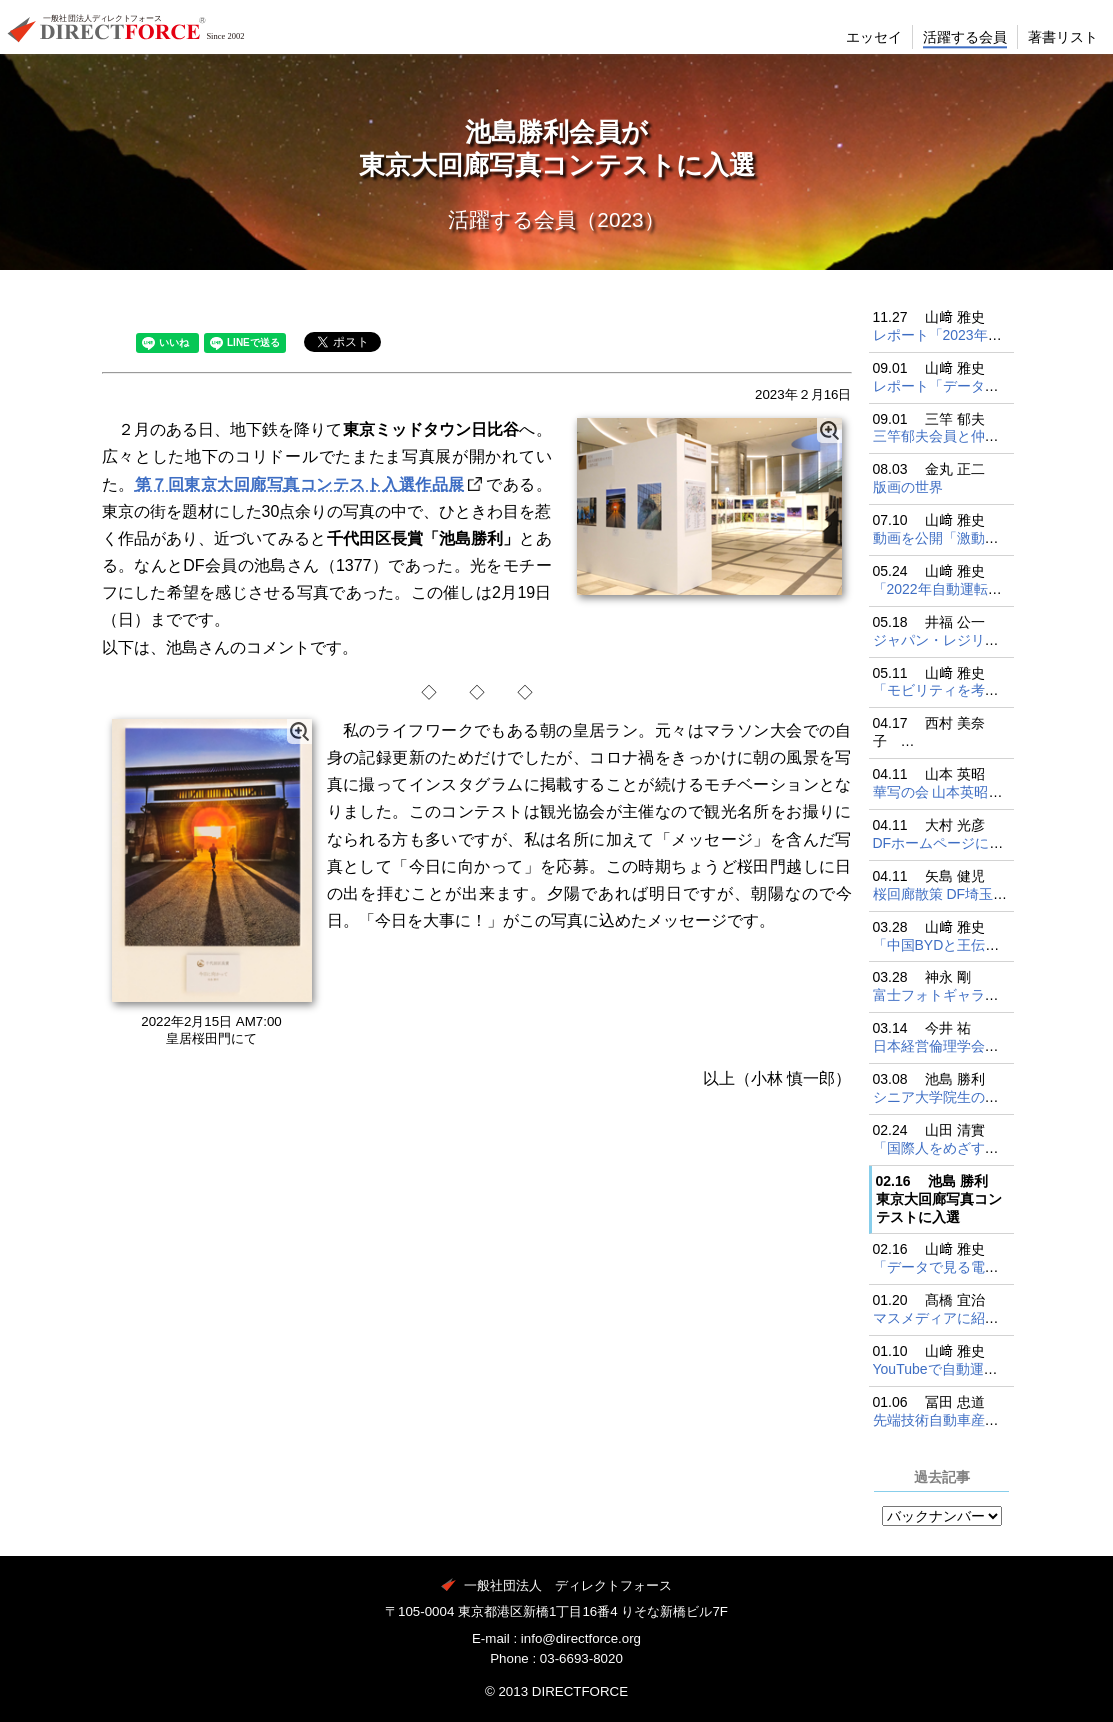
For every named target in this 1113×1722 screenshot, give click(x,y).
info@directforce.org (581, 1638)
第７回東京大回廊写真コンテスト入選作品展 (300, 484)
